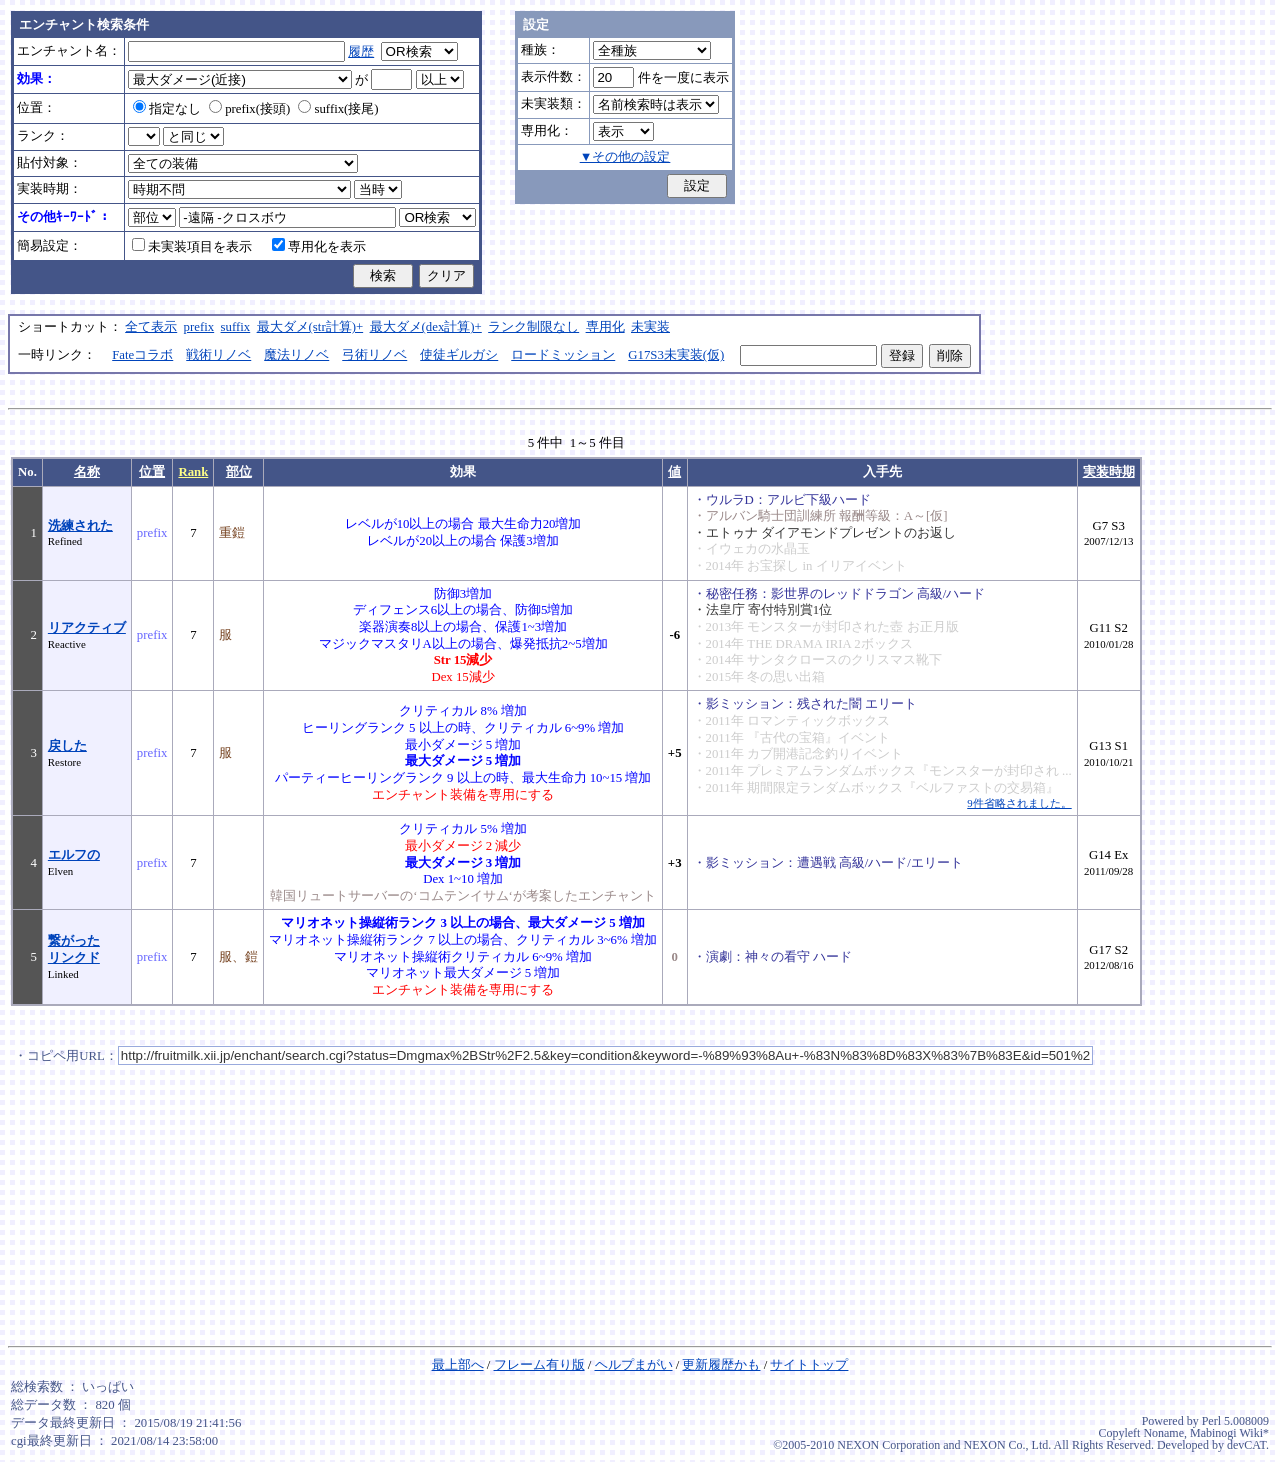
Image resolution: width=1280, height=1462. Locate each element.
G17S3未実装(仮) (676, 355)
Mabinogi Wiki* (1229, 1433)
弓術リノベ (374, 355)
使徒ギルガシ (459, 355)
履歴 (361, 52)
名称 (87, 472)
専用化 (605, 327)
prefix (199, 327)
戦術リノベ (218, 355)
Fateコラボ (142, 355)
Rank (193, 472)
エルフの (74, 855)
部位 (239, 472)
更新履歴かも (721, 1365)
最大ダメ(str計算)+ (310, 327)
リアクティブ (87, 628)
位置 (152, 472)
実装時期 (1109, 472)
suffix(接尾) (338, 109)
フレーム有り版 (539, 1365)
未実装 (650, 327)
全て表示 (151, 327)
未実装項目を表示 (192, 247)
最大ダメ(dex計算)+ (426, 327)
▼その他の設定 (625, 157)
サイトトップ (809, 1365)
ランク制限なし (533, 327)
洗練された (80, 526)
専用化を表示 (319, 247)
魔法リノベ (296, 355)
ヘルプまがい (634, 1365)
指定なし (167, 109)
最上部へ (458, 1365)
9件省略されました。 (1019, 803)
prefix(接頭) (249, 109)
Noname (1163, 1433)
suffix (236, 327)
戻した (67, 746)
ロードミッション (563, 355)
